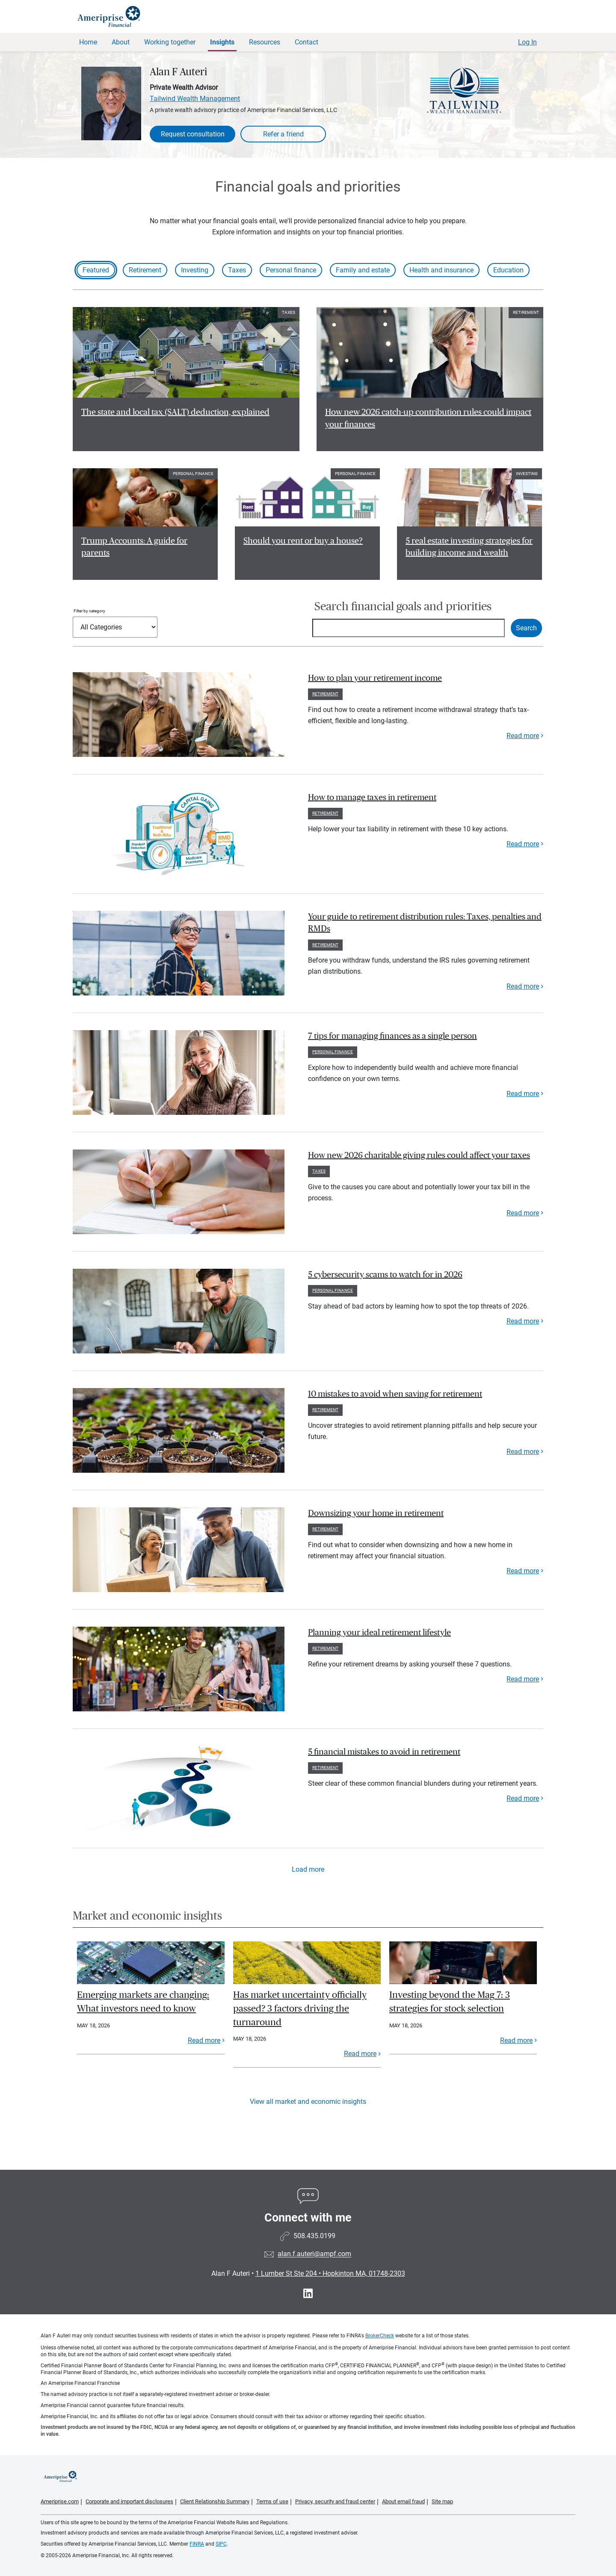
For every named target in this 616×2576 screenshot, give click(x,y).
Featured (96, 270)
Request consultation (193, 134)
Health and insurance (441, 270)
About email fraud (403, 2501)
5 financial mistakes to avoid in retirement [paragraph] (384, 1752)
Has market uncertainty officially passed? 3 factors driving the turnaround (300, 2008)
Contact (306, 42)
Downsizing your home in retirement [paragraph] (376, 1513)
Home (88, 42)
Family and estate (363, 270)
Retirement (145, 270)
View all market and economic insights (308, 2101)
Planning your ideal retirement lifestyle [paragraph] (379, 1632)
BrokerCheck (379, 2336)
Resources (264, 42)
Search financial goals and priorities (403, 606)
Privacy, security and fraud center (335, 2501)
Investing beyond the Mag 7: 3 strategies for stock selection (449, 2001)
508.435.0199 (314, 2236)
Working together (169, 42)
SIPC (221, 2544)
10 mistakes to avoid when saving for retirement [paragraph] (395, 1394)
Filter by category (89, 611)
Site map (442, 2501)
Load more (308, 1869)
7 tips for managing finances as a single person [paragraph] (392, 1036)
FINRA (197, 2544)
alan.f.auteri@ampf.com (314, 2254)
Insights (222, 42)
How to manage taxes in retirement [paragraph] (372, 797)
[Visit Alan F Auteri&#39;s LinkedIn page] (308, 2293)
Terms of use (272, 2501)
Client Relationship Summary (214, 2501)
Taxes (237, 270)
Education (508, 270)
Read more (522, 736)
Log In (527, 42)
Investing (194, 270)
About (121, 42)
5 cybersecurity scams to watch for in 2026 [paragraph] (385, 1274)
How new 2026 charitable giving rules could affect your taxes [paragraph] (419, 1155)
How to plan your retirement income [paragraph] (375, 678)
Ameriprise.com (60, 2501)
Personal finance (291, 270)
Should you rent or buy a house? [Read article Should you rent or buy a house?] (303, 541)
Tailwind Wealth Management (195, 99)
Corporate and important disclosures (129, 2501)
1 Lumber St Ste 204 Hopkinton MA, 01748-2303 (330, 2273)
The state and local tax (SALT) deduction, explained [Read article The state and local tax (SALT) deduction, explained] (175, 412)
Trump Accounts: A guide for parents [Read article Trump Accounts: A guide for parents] (134, 547)
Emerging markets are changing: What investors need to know (143, 2001)
